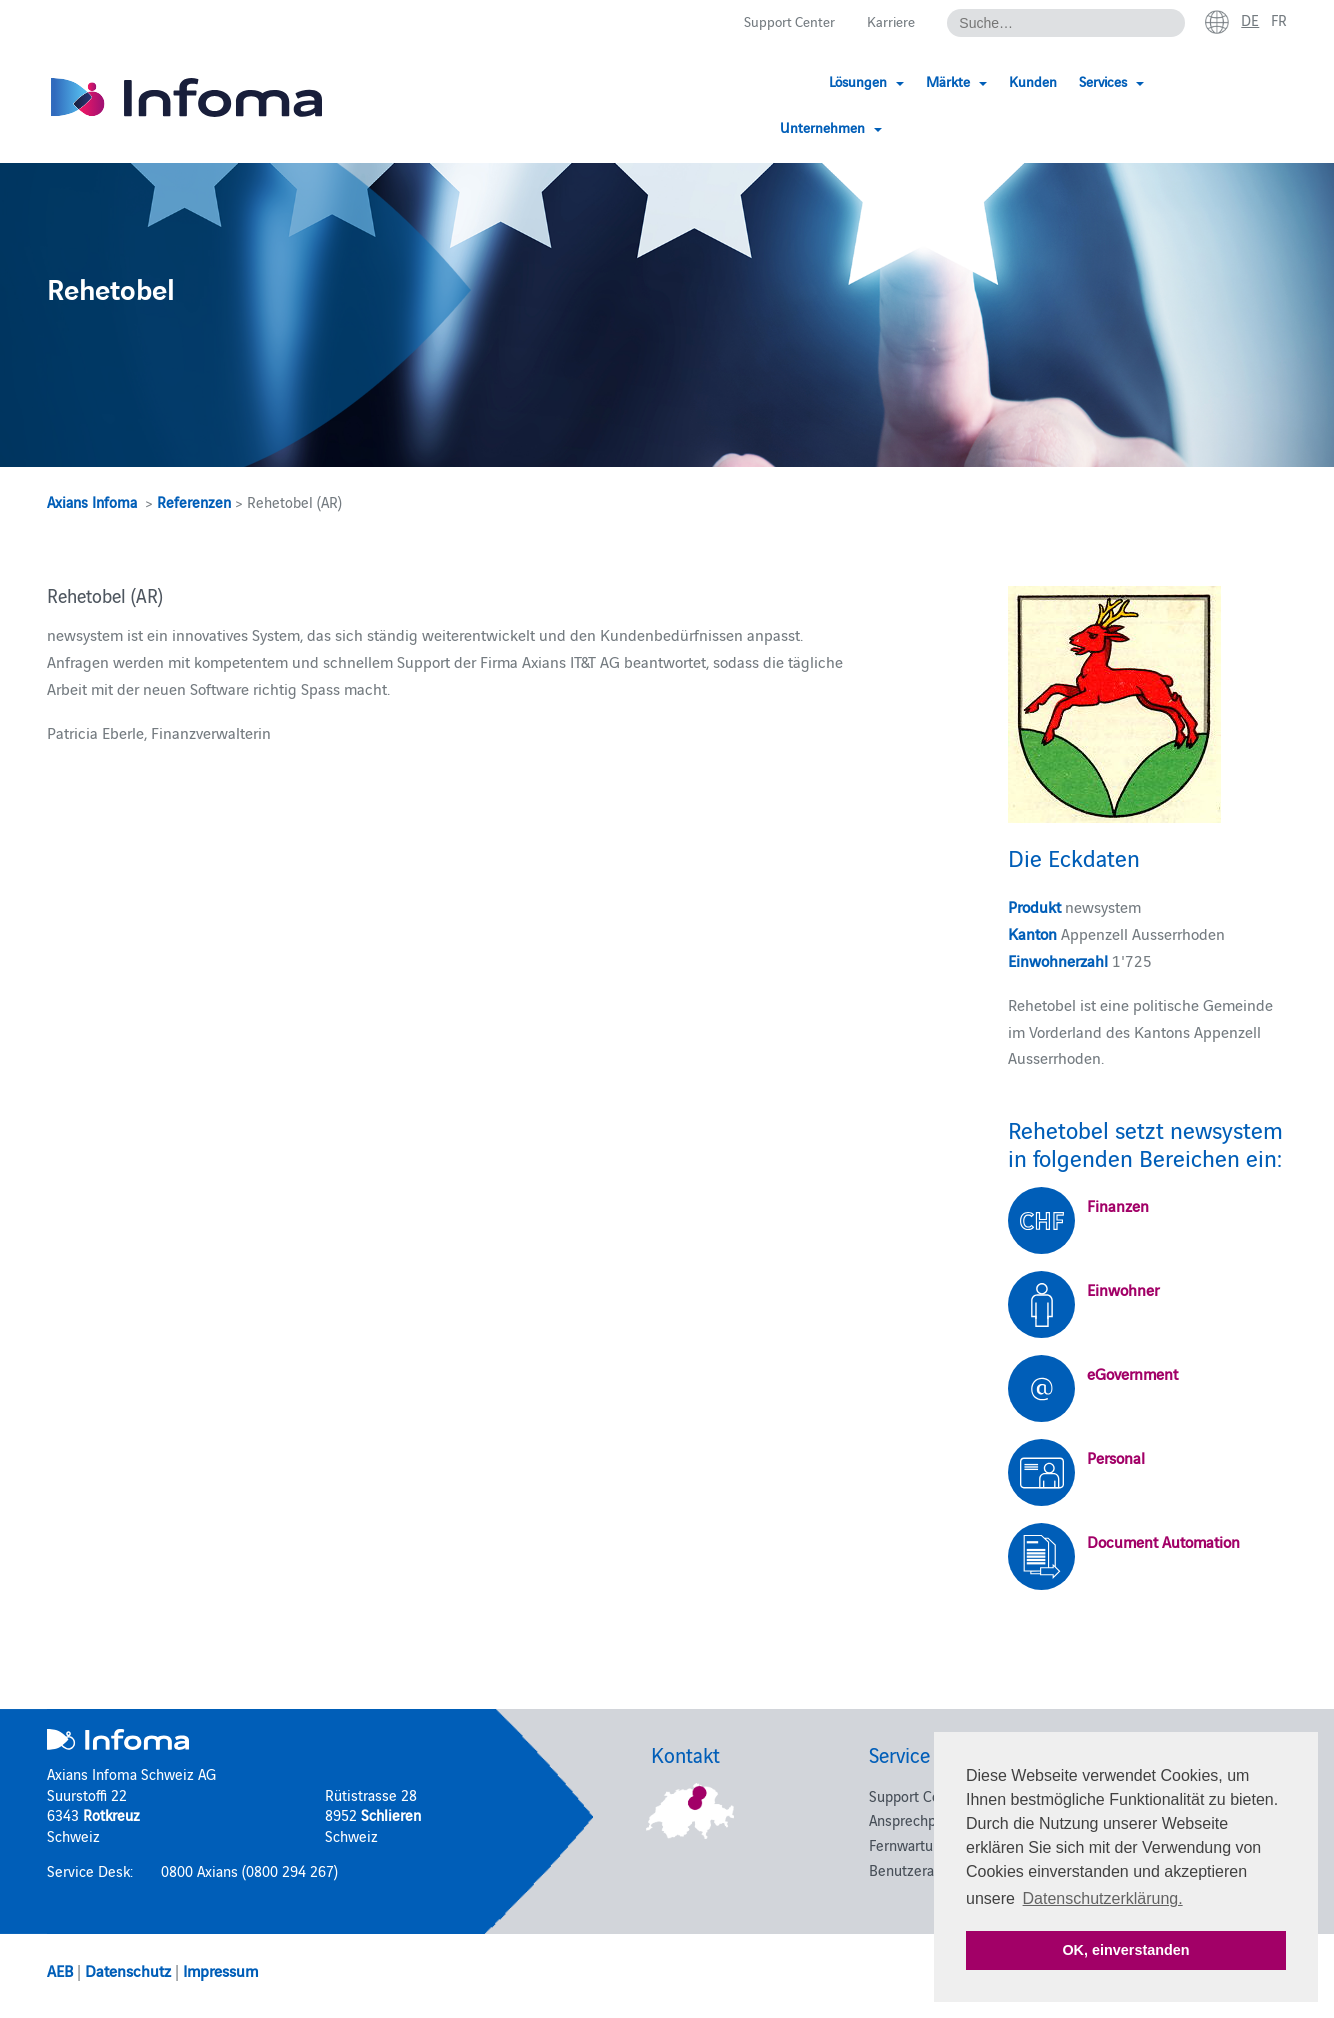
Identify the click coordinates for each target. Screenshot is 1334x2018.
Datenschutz (128, 1970)
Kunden (1021, 82)
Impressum (220, 1970)
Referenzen (194, 501)
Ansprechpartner (921, 1819)
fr (1278, 21)
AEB (60, 1970)
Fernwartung (909, 1844)
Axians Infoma (92, 501)
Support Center (781, 21)
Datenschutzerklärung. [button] (1103, 1898)
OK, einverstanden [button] (1125, 1950)
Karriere (887, 21)
